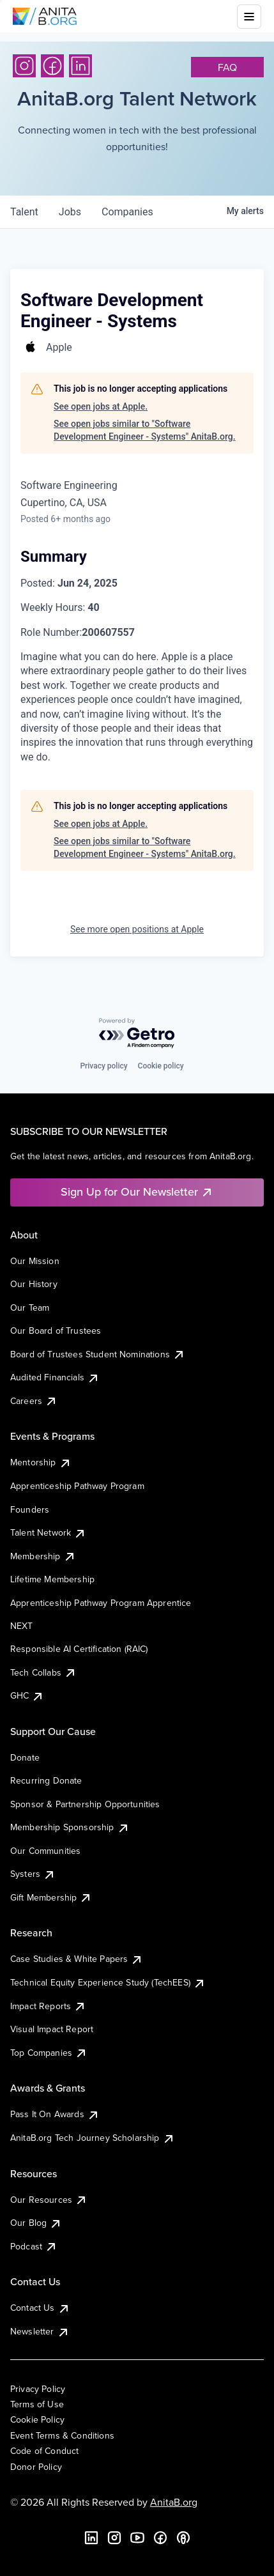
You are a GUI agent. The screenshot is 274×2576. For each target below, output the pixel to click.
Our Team (29, 1307)
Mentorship (41, 1462)
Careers (33, 1400)
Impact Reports (48, 2006)
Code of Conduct (44, 2450)
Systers (33, 1873)
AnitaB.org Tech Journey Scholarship (92, 2137)
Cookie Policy (37, 2419)
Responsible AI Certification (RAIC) (79, 1648)
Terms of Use (37, 2404)
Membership (43, 1556)
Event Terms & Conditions (62, 2435)
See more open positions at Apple (137, 929)
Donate (25, 1757)
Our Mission (34, 1260)
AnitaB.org (173, 2502)
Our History (33, 1283)
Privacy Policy (37, 2388)
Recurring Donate (46, 1780)
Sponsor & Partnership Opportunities (85, 1804)
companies (127, 212)
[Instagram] (24, 65)
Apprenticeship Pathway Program (77, 1485)
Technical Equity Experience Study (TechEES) (108, 1982)
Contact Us (40, 2307)
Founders (29, 1509)
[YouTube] (137, 2537)
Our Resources (49, 2199)
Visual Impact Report (51, 2029)
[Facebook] (52, 65)
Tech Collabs (43, 1672)
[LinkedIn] (80, 65)
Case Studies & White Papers (76, 1958)
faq (227, 67)
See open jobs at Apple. (101, 406)
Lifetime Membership (52, 1579)
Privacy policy (103, 1065)
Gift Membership (51, 1897)
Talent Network (48, 1532)
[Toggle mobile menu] (249, 16)
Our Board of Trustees (55, 1330)
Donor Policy (36, 2466)
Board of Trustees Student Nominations (97, 1354)
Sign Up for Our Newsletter (137, 1191)
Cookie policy (161, 1065)
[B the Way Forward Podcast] (183, 2537)
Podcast (33, 2246)
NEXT (21, 1625)
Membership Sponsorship (70, 1827)
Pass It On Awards (55, 2114)
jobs (70, 212)
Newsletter (40, 2331)
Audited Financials (55, 1377)
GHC (27, 1695)
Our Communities (45, 1850)
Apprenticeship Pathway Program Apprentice (101, 1602)
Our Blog (36, 2222)
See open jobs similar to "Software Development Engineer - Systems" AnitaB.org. (145, 430)
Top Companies (49, 2052)
